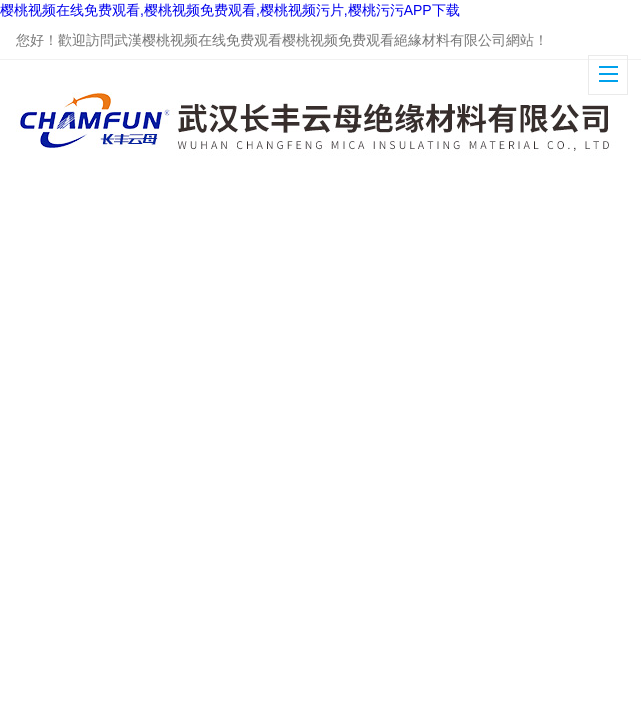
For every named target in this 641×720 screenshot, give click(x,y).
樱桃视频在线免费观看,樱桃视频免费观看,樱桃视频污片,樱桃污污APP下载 (230, 10)
